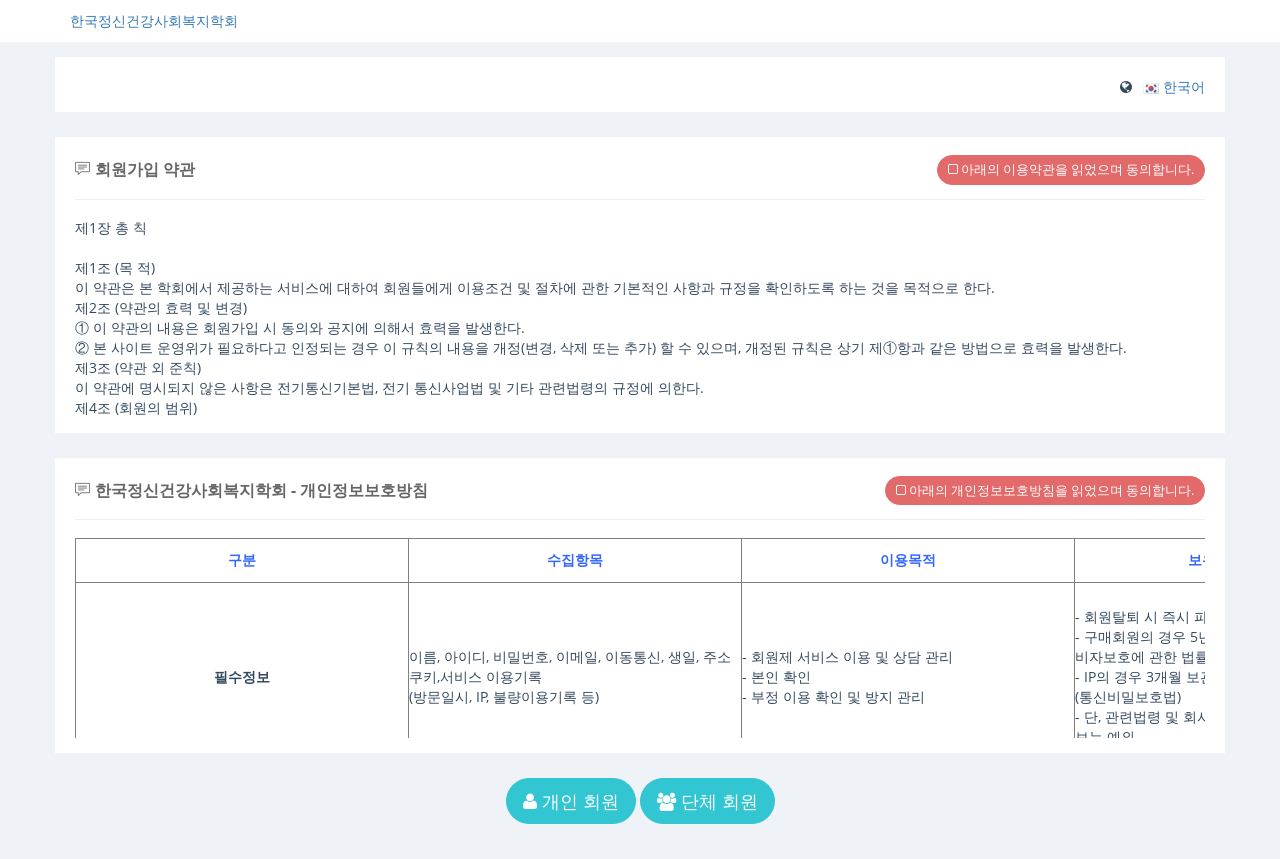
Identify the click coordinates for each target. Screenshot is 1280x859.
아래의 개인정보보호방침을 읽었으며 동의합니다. (1045, 490)
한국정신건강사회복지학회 (154, 20)
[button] (1174, 86)
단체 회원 (707, 801)
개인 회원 (571, 801)
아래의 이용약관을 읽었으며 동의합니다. (1071, 169)
